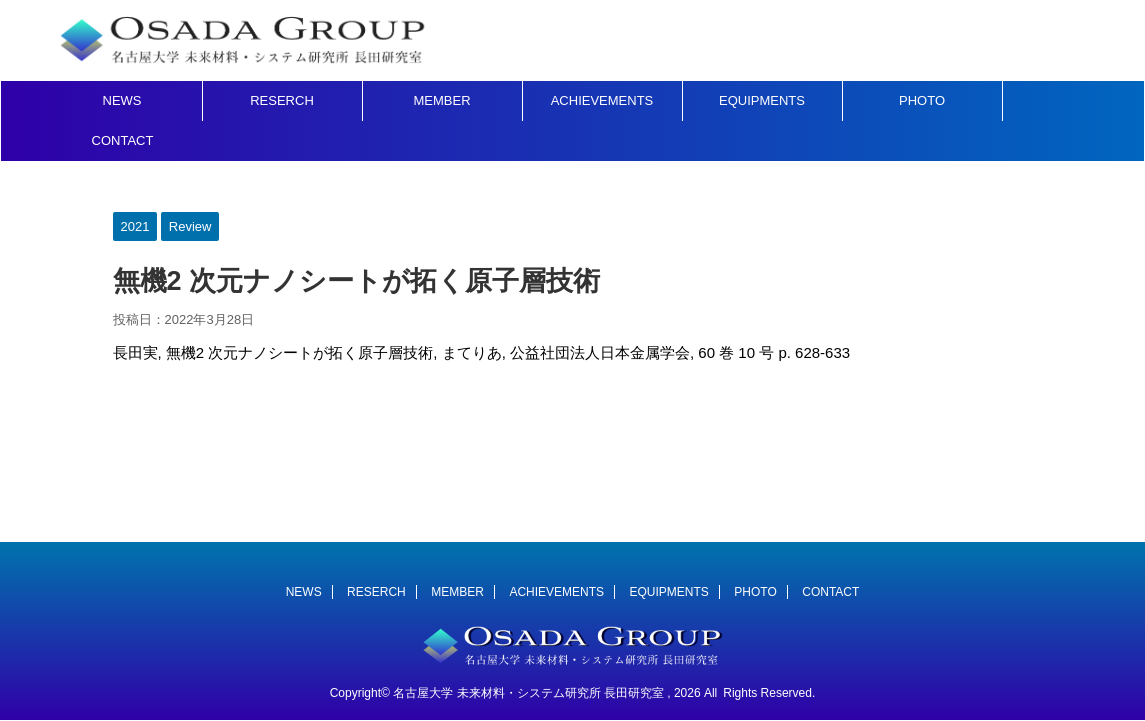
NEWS (122, 100)
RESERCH (282, 100)
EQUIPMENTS (762, 100)
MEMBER (441, 100)
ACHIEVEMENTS (602, 100)
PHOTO (922, 100)
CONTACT (123, 140)
